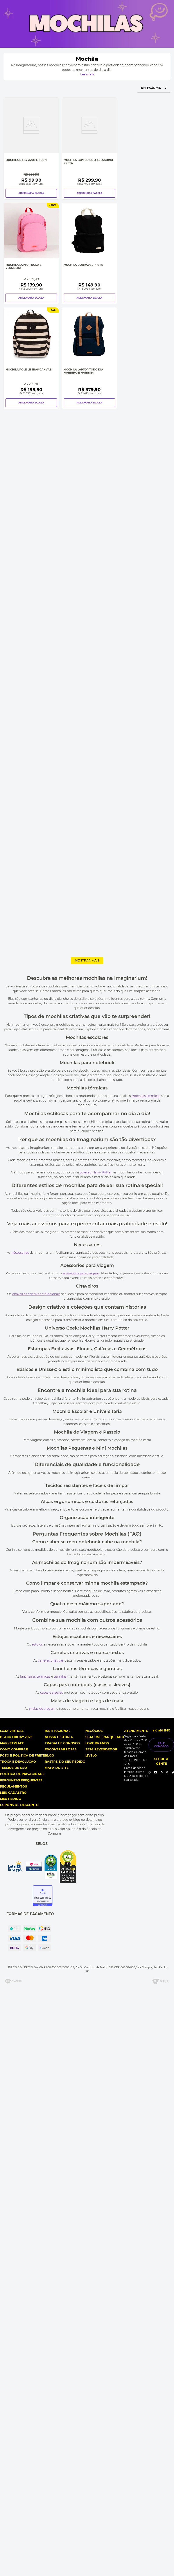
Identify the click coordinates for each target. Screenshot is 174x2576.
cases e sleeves (51, 1967)
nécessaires (20, 1527)
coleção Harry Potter (96, 1447)
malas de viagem (42, 1983)
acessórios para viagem (81, 1548)
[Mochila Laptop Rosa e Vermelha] (44, 267)
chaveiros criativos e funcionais (36, 1568)
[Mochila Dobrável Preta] (129, 267)
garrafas (60, 1951)
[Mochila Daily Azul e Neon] (44, 154)
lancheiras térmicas (35, 1951)
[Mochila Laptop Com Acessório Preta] (129, 154)
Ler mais (87, 74)
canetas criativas (51, 1935)
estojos (37, 1919)
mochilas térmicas (146, 1370)
